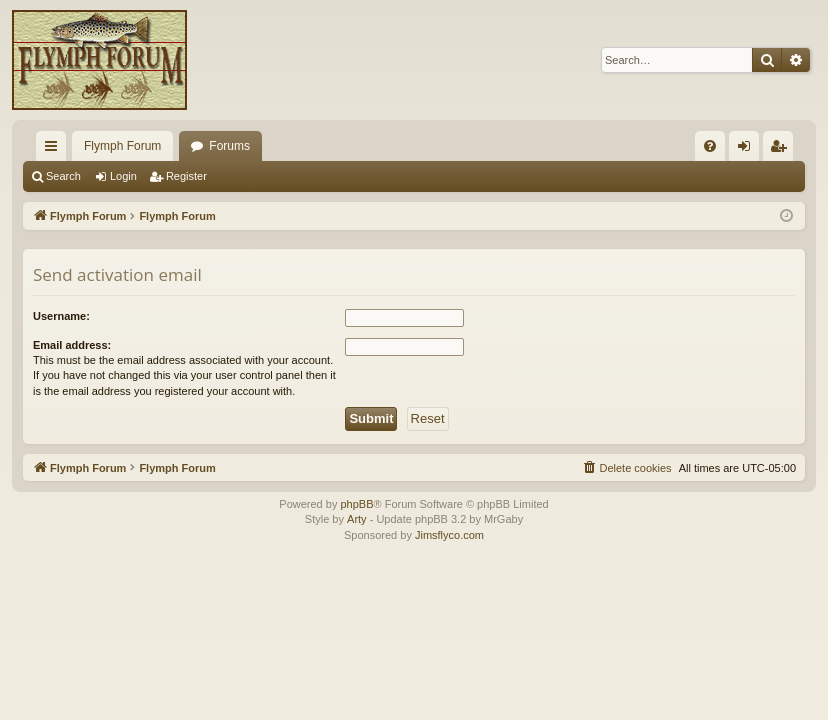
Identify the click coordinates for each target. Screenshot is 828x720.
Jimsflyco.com (449, 535)
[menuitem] (710, 146)
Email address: (72, 345)
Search (63, 176)
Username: (61, 316)
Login (123, 176)
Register (186, 176)
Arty (357, 519)
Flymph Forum (122, 146)
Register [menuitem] (782, 150)
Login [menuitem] (748, 150)
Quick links (55, 150)
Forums (229, 146)
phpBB (356, 504)
